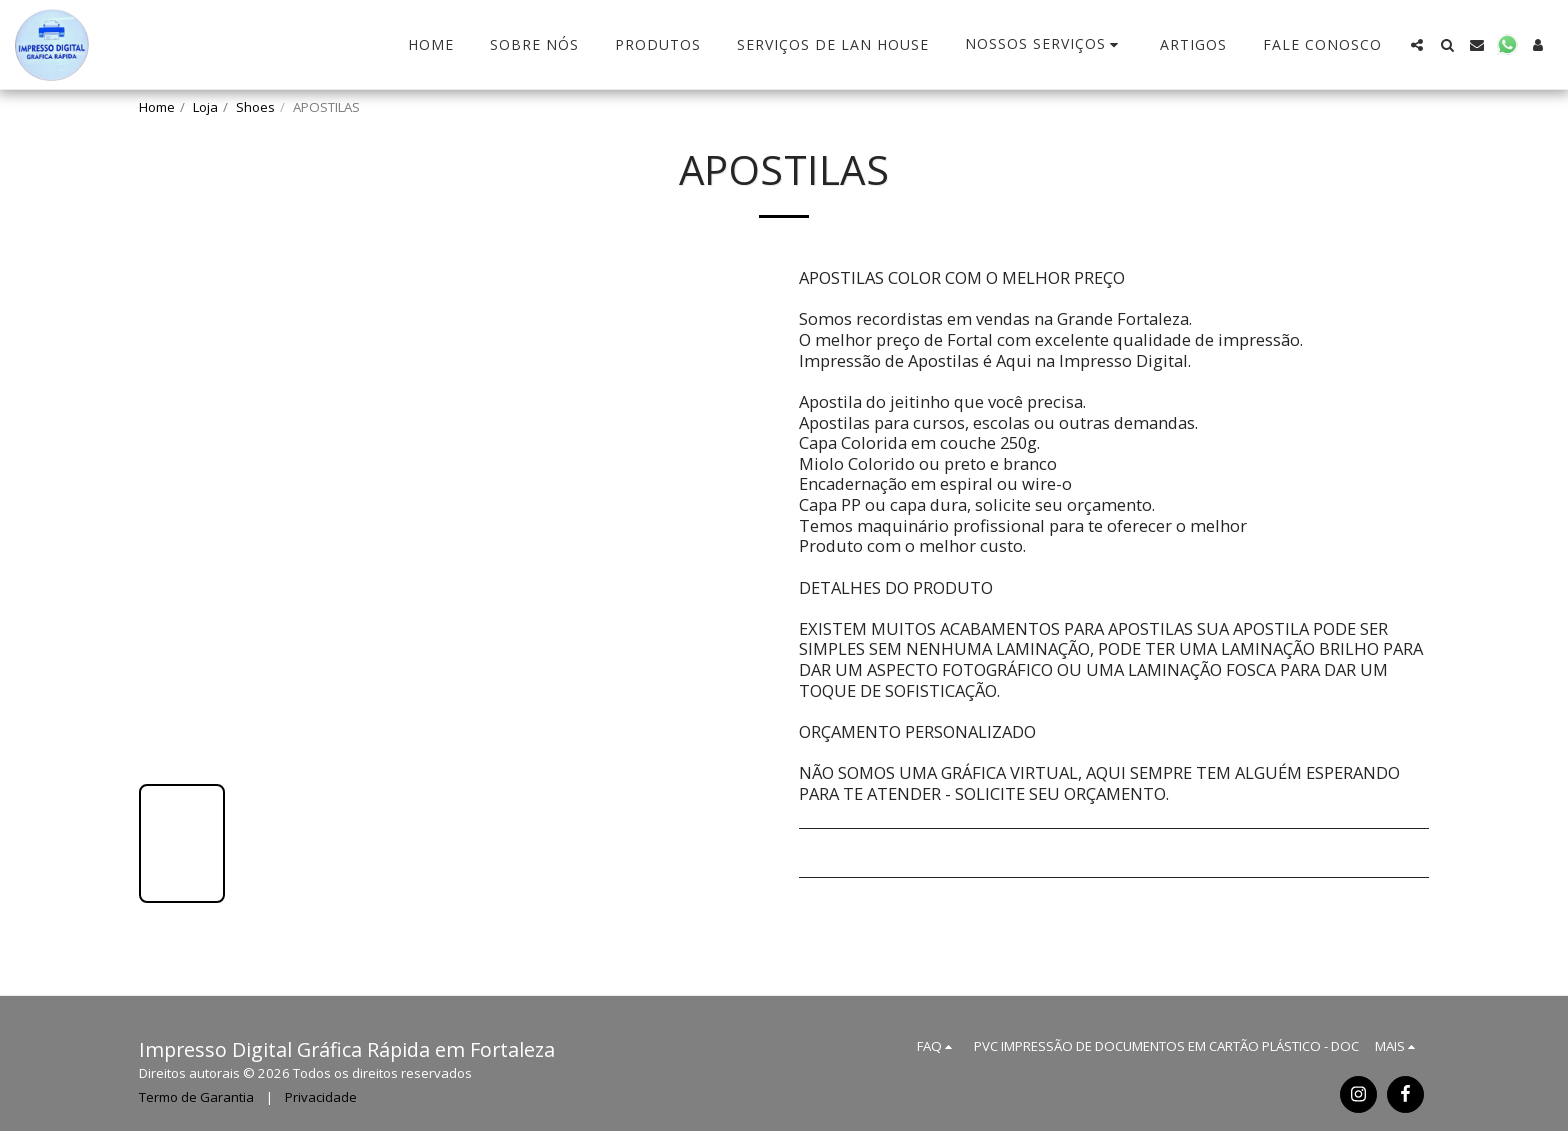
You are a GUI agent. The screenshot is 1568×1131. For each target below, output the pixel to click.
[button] (1045, 44)
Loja (205, 107)
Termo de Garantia (196, 1097)
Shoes (255, 107)
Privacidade (321, 1097)
